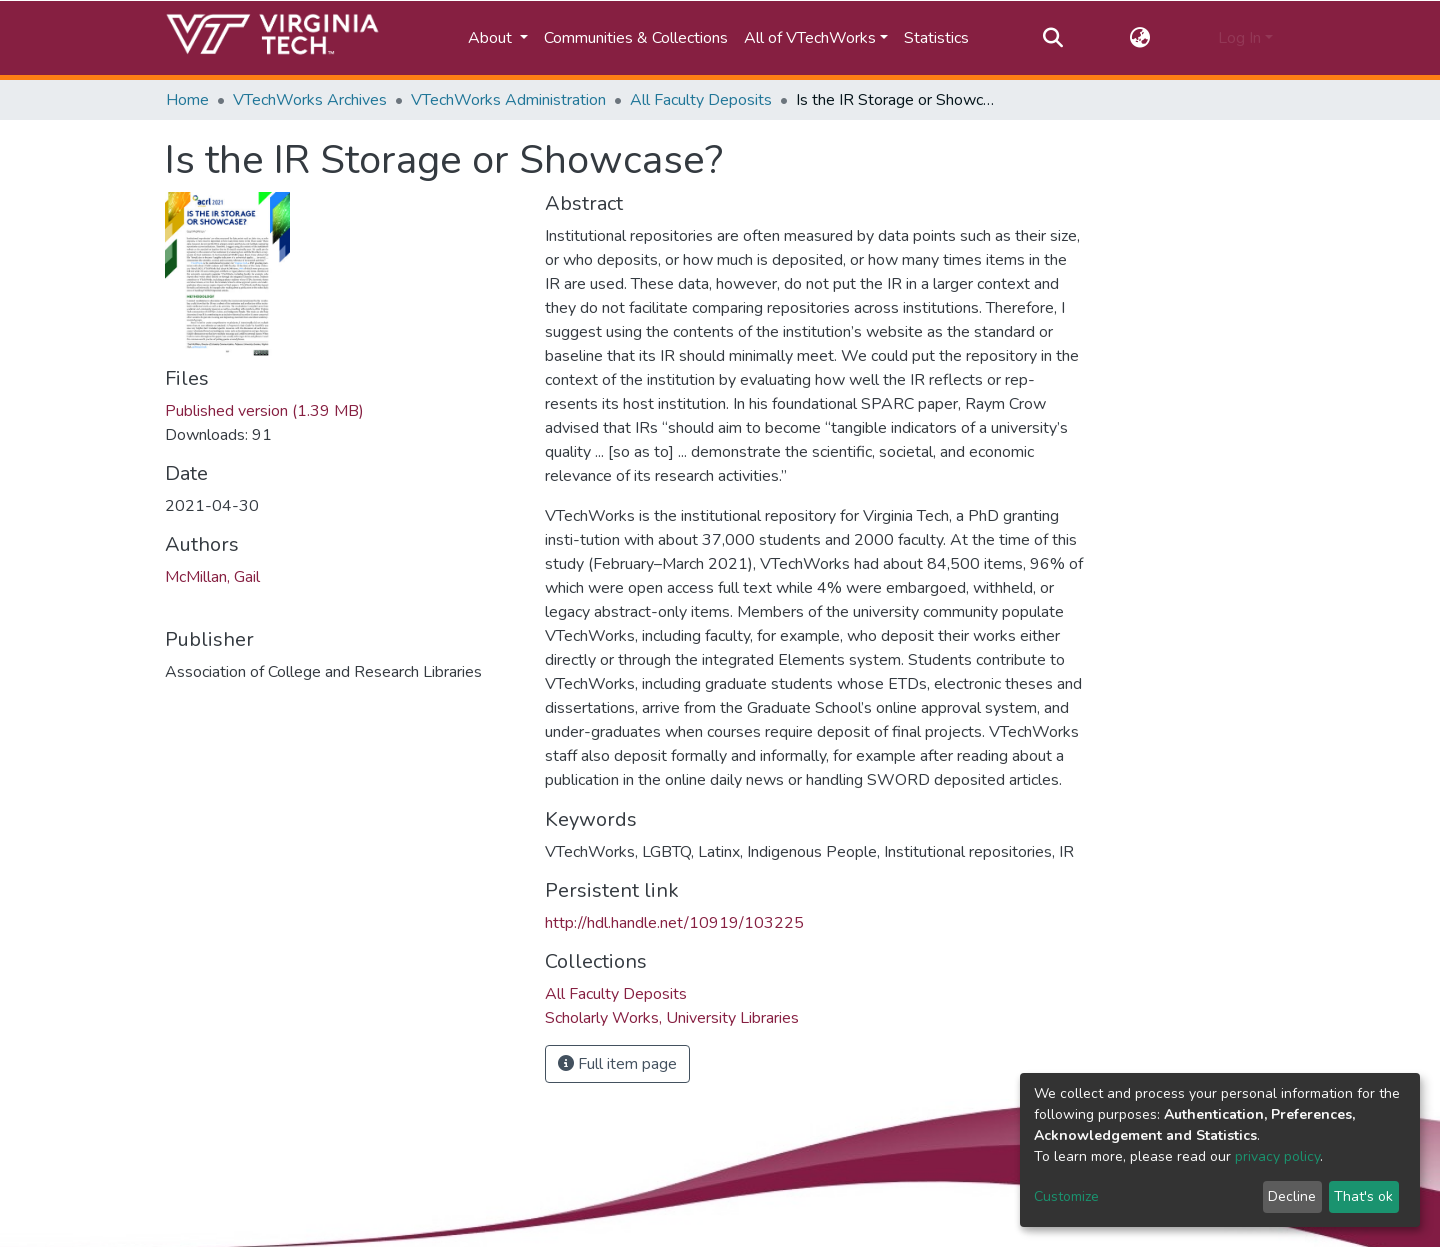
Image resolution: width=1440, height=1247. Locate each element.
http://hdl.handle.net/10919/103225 (674, 923)
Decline (1292, 1196)
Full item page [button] (617, 1064)
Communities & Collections (636, 38)
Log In (1239, 38)
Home (187, 100)
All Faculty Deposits (701, 100)
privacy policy (1277, 1156)
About (492, 38)
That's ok (1363, 1196)
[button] (1140, 38)
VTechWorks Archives (310, 100)
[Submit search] (1052, 38)
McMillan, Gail (212, 577)
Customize (1066, 1196)
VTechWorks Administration (508, 100)
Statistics (936, 38)
